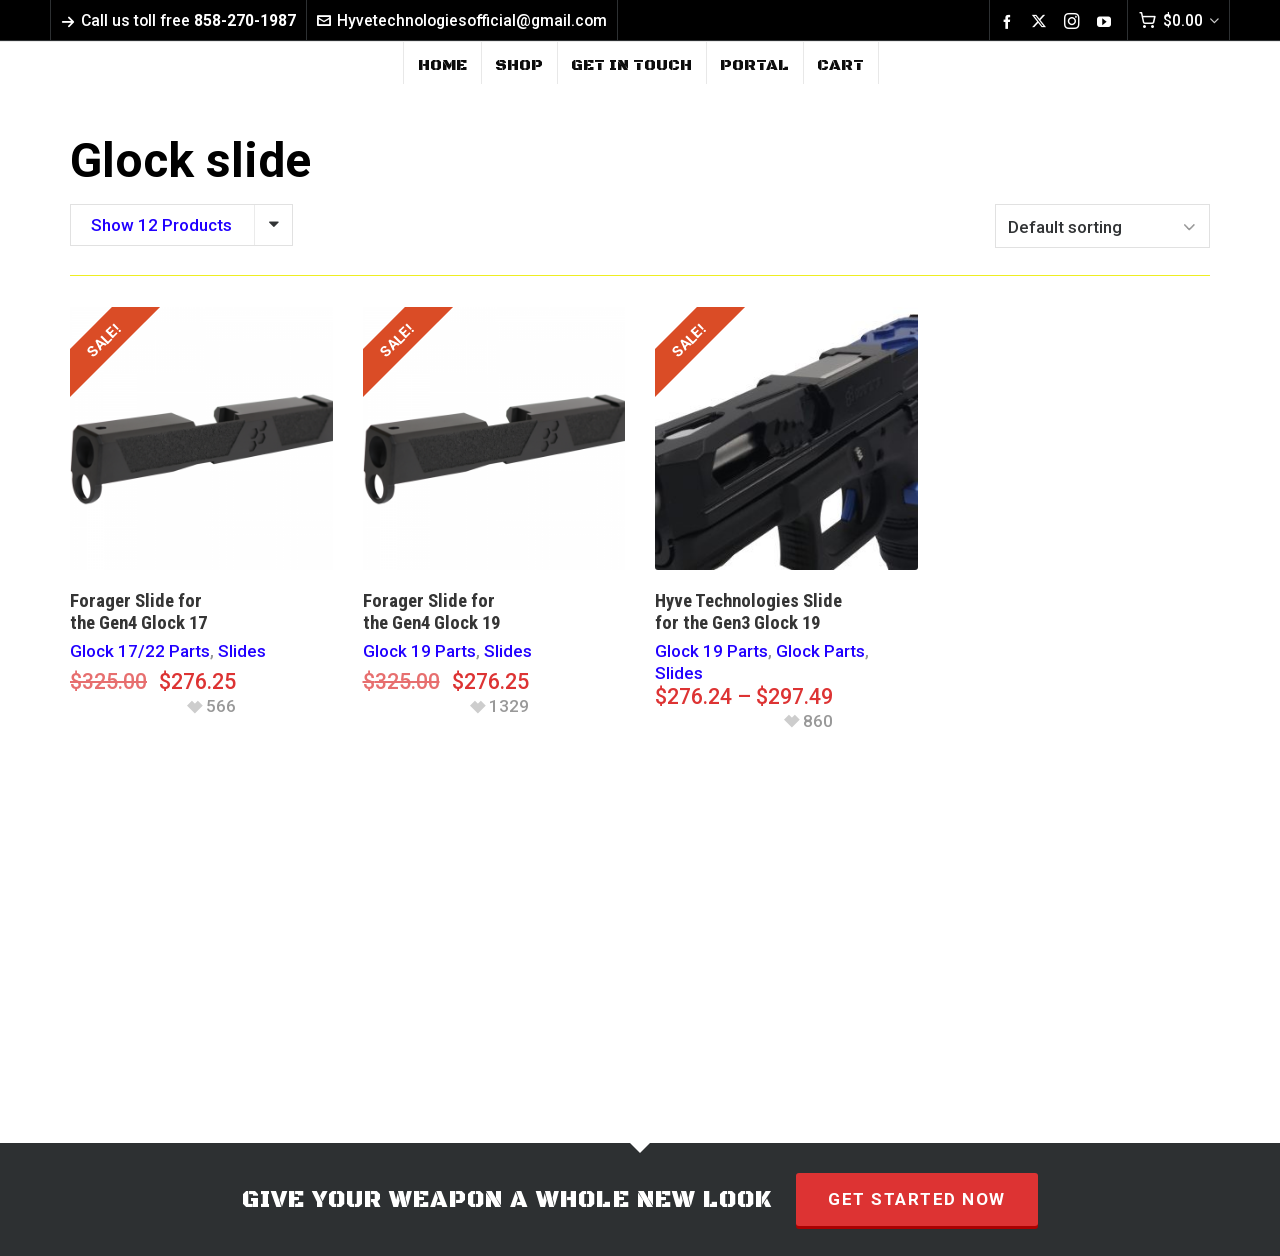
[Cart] (1178, 20)
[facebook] (1010, 21)
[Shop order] (1102, 226)
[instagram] (1075, 21)
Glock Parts (820, 651)
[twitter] (1042, 21)
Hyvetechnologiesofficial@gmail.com (462, 20)
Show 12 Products (161, 225)
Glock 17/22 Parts (140, 651)
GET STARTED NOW (917, 1199)
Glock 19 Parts (419, 651)
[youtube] (1107, 21)
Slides (242, 651)
